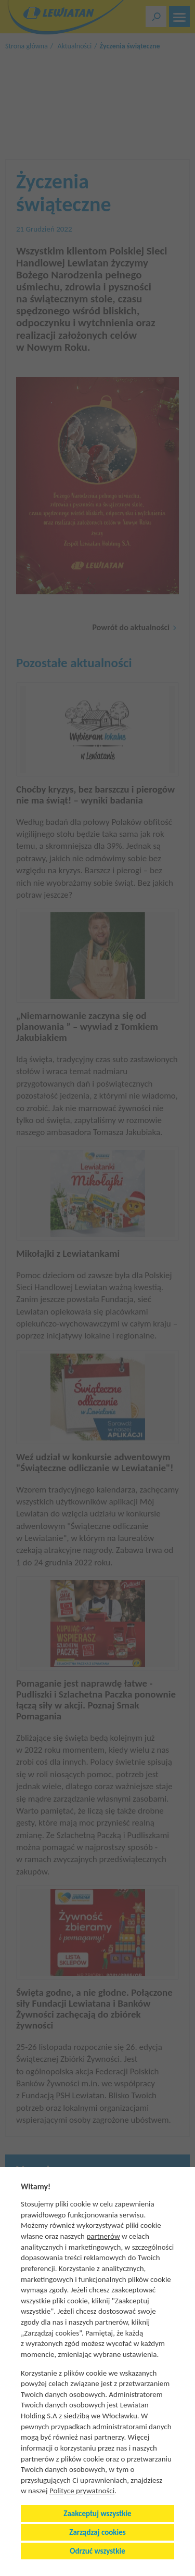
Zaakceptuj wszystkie (97, 2513)
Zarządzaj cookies (97, 2532)
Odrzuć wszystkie (97, 2551)
